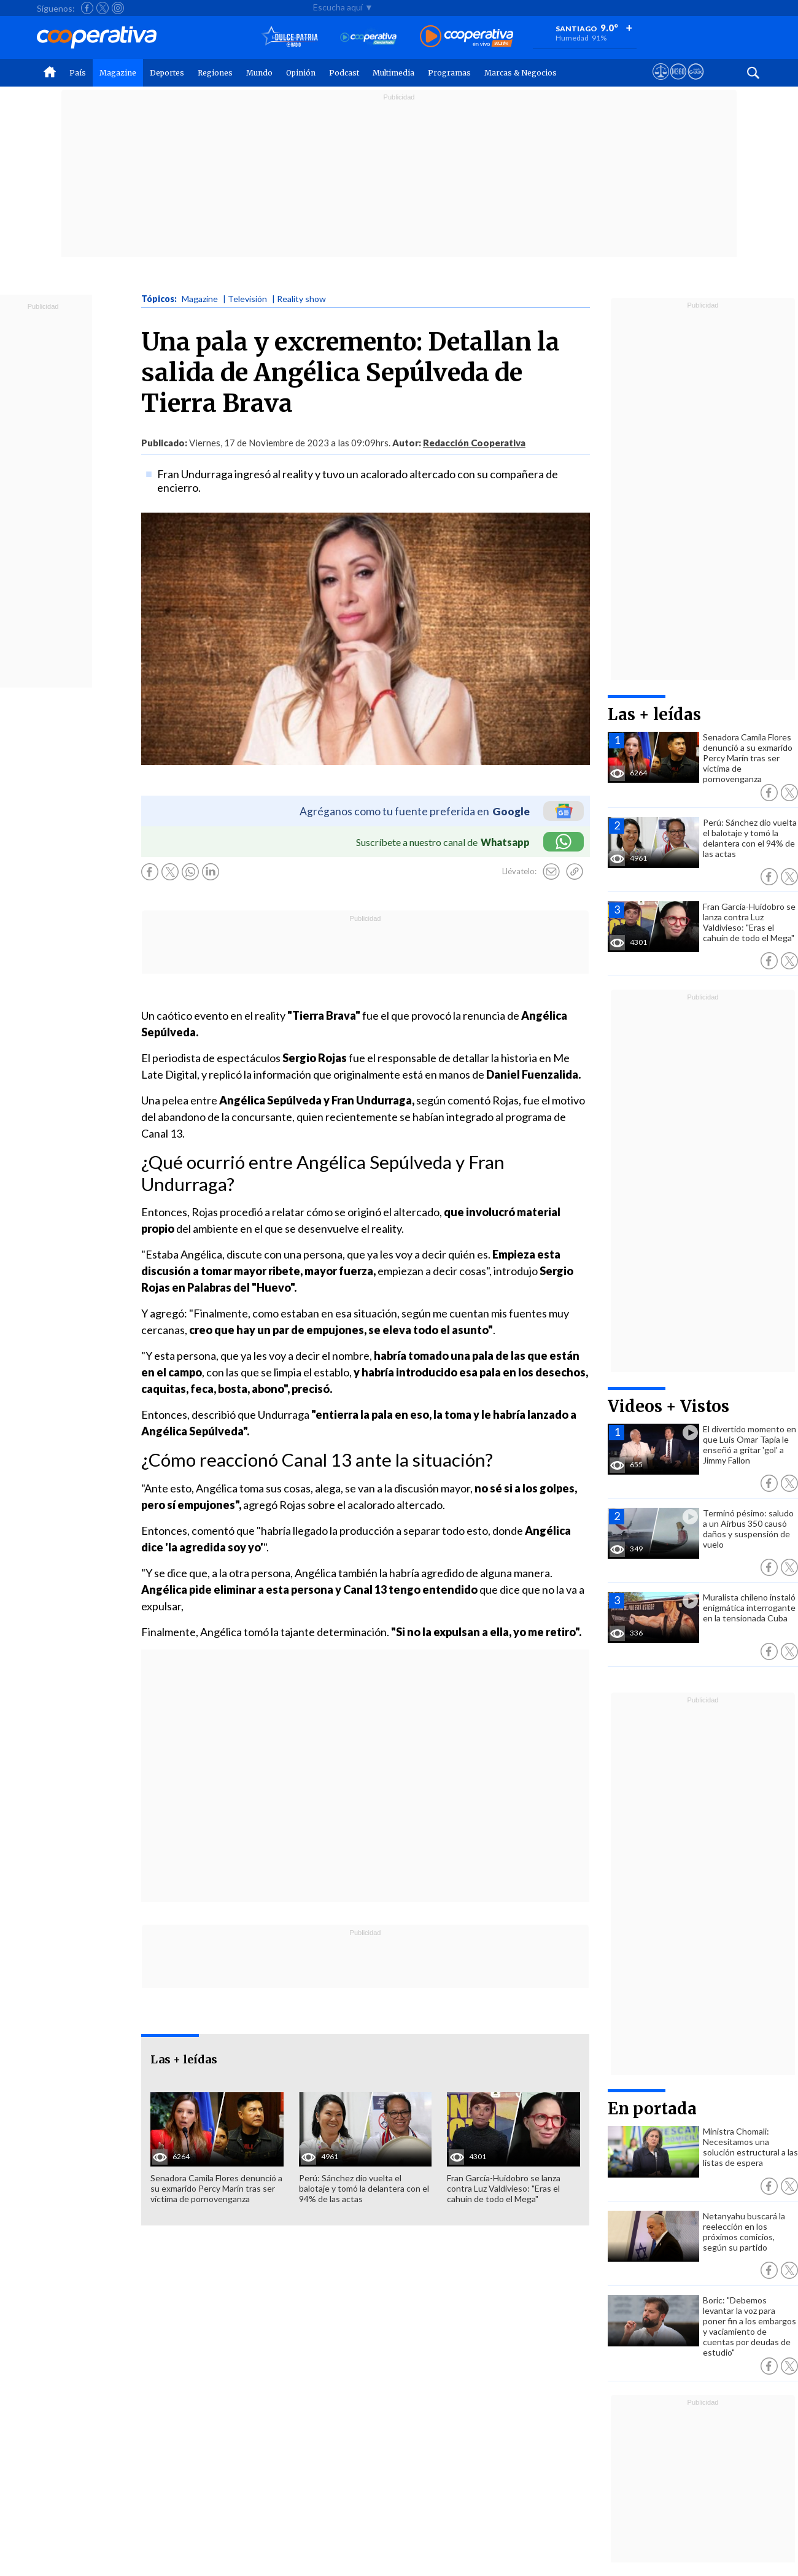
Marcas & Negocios (520, 72)
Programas (449, 72)
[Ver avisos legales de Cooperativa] (661, 83)
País (77, 72)
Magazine (117, 72)
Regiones (215, 72)
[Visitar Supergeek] (696, 83)
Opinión (301, 72)
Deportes (167, 72)
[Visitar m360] (678, 83)
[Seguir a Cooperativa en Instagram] (118, 8)
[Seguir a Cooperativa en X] (102, 8)
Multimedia (393, 72)
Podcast (344, 72)
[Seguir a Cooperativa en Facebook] (87, 8)
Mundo (259, 72)
